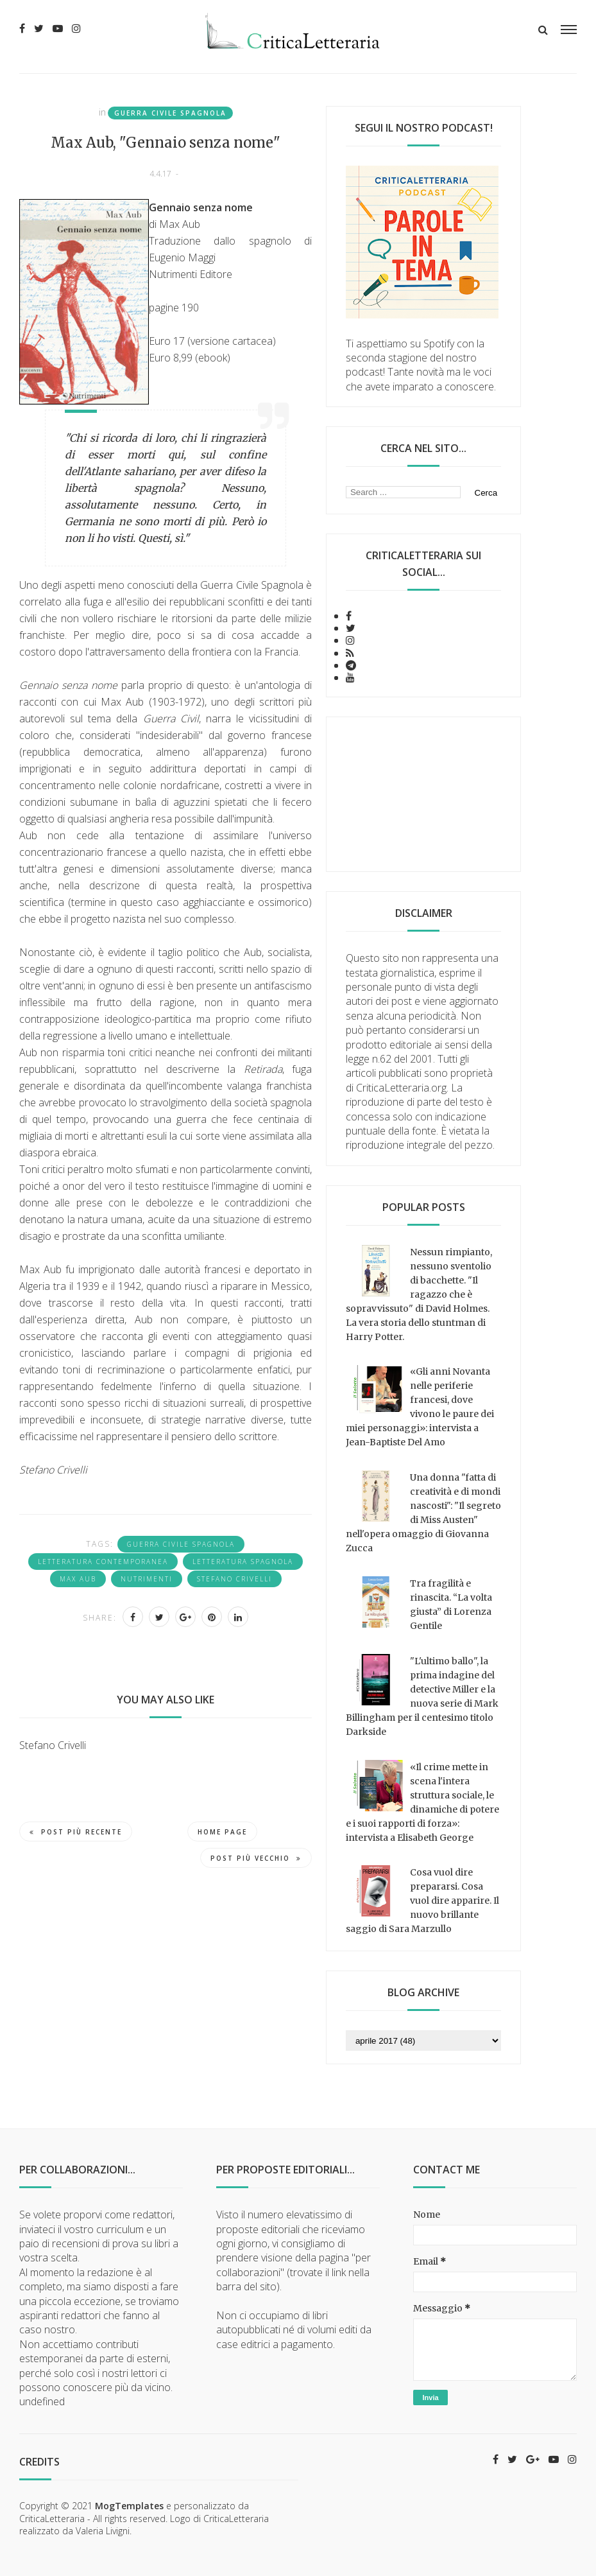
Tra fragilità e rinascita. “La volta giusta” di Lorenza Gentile (451, 1605)
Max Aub (78, 1578)
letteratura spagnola (242, 1561)
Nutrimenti (147, 1578)
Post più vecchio (256, 1858)
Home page (222, 1831)
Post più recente (76, 1831)
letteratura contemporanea (103, 1561)
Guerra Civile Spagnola (170, 113)
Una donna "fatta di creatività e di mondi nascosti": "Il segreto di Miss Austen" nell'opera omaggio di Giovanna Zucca (423, 1513)
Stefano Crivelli (234, 1578)
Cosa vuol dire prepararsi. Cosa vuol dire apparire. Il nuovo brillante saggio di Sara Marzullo (422, 1901)
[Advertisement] (423, 794)
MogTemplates (129, 2506)
